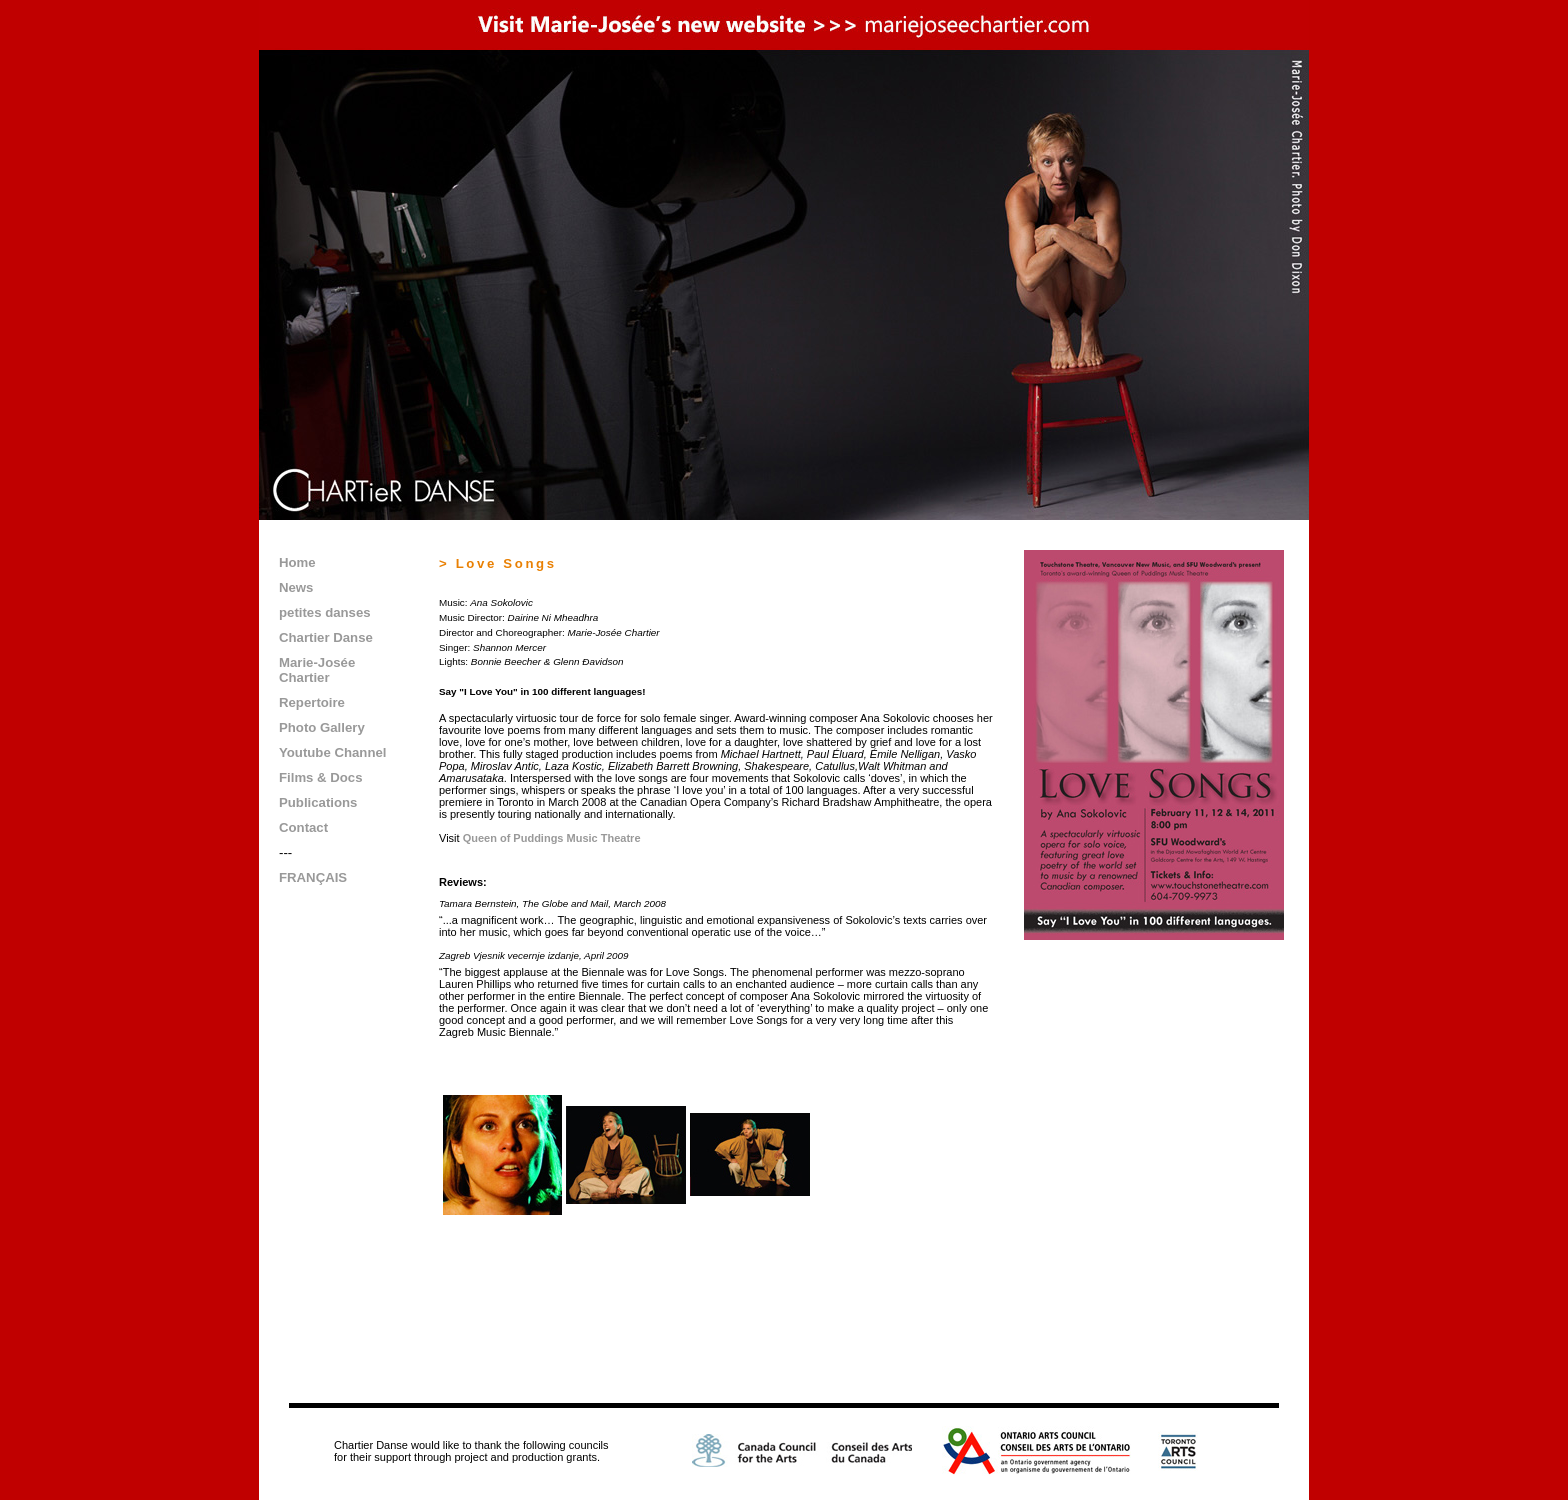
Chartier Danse (326, 637)
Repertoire (312, 702)
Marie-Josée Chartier (317, 670)
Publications (318, 802)
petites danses (325, 612)
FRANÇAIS (313, 877)
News (296, 587)
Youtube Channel (332, 752)
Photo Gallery (322, 727)
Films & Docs (321, 777)
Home (297, 562)
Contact (303, 827)
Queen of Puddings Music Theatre (552, 838)
